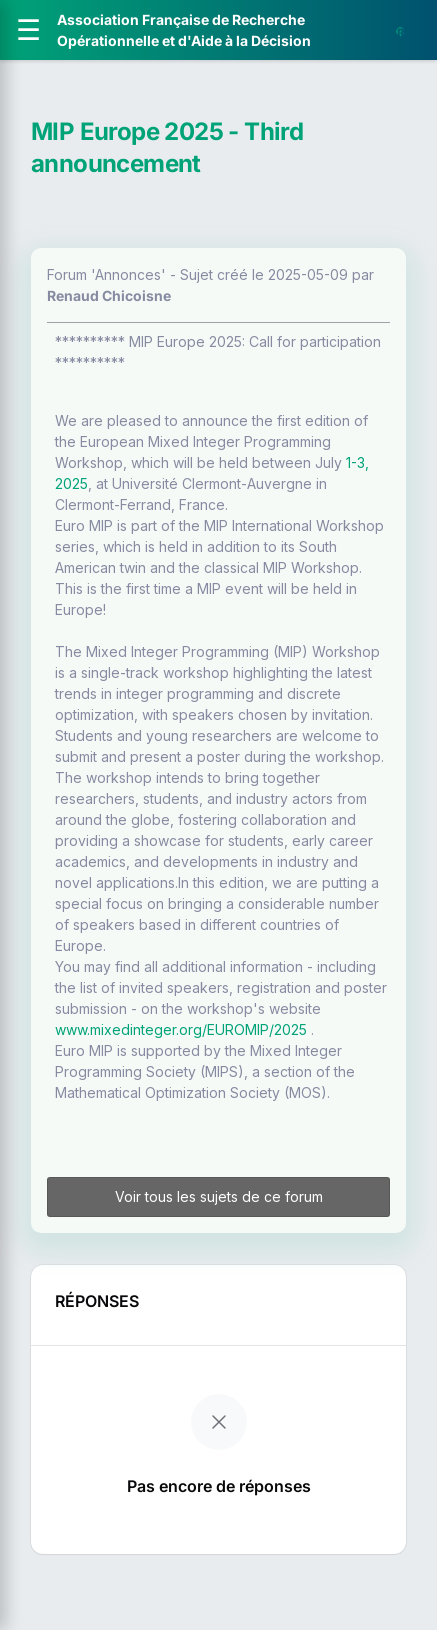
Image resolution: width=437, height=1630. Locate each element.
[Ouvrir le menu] (28, 30)
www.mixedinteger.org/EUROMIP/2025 (181, 1029)
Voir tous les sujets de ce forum (219, 1196)
